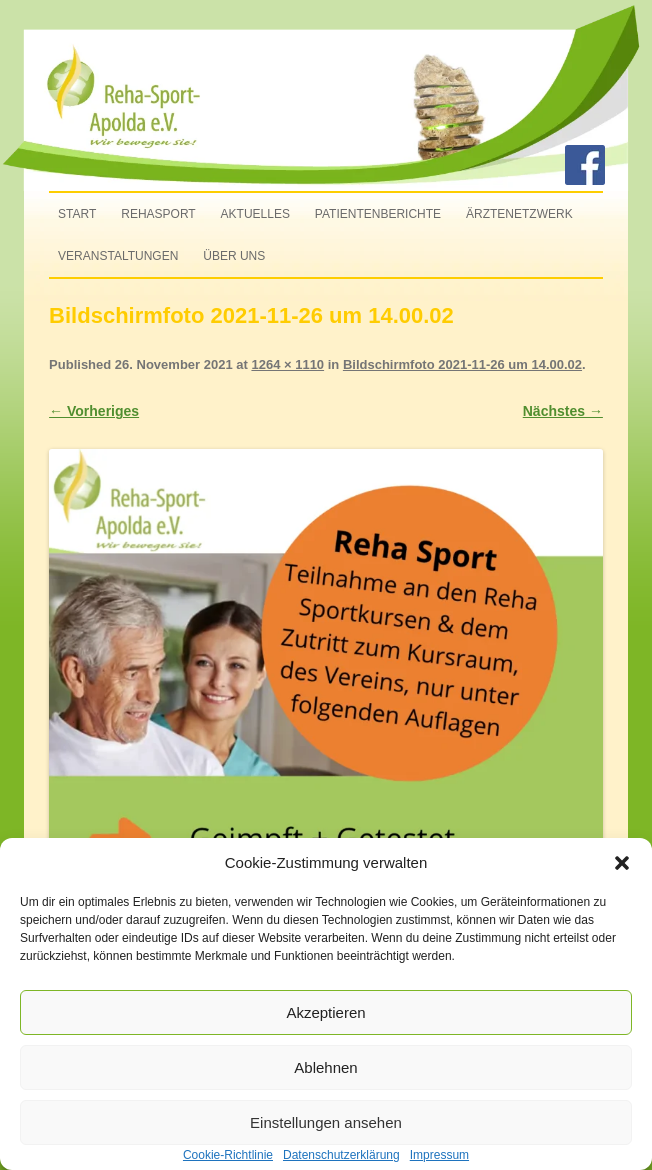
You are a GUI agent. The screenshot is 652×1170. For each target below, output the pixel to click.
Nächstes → (563, 411)
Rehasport (158, 214)
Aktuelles (255, 214)
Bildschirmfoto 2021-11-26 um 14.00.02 (462, 364)
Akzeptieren (325, 1012)
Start (77, 214)
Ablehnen (325, 1067)
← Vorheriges (94, 411)
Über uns (234, 256)
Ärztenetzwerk (519, 214)
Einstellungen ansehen (326, 1122)
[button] (622, 863)
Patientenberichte (378, 214)
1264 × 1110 (287, 364)
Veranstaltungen (118, 256)
